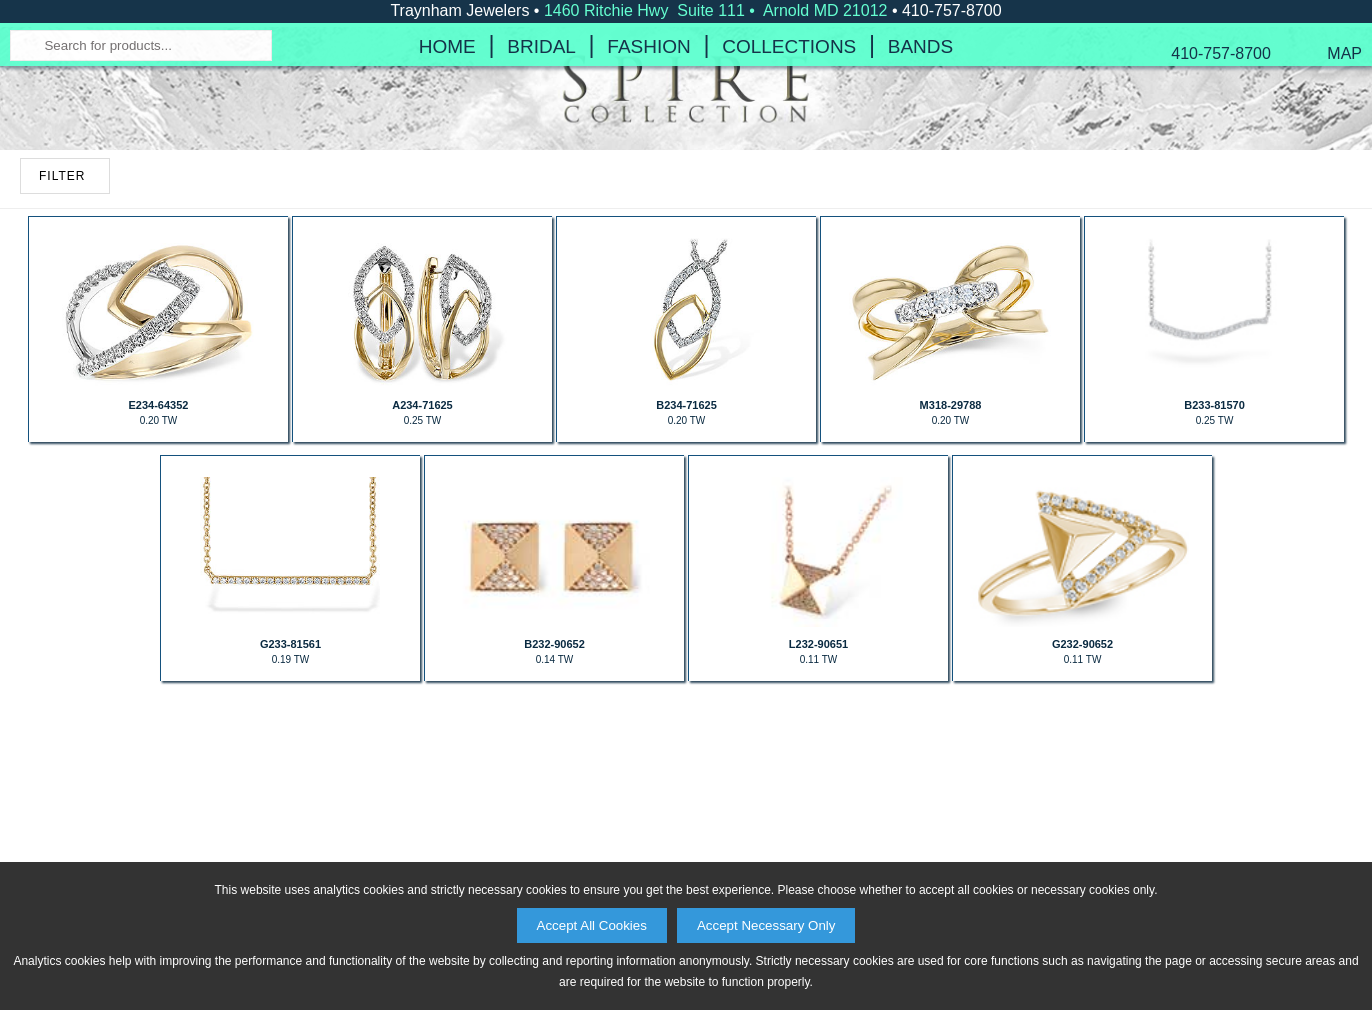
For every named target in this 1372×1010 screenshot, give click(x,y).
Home (447, 195)
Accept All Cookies (592, 925)
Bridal (541, 195)
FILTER (62, 391)
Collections (789, 195)
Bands (920, 195)
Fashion (648, 195)
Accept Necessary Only (766, 925)
